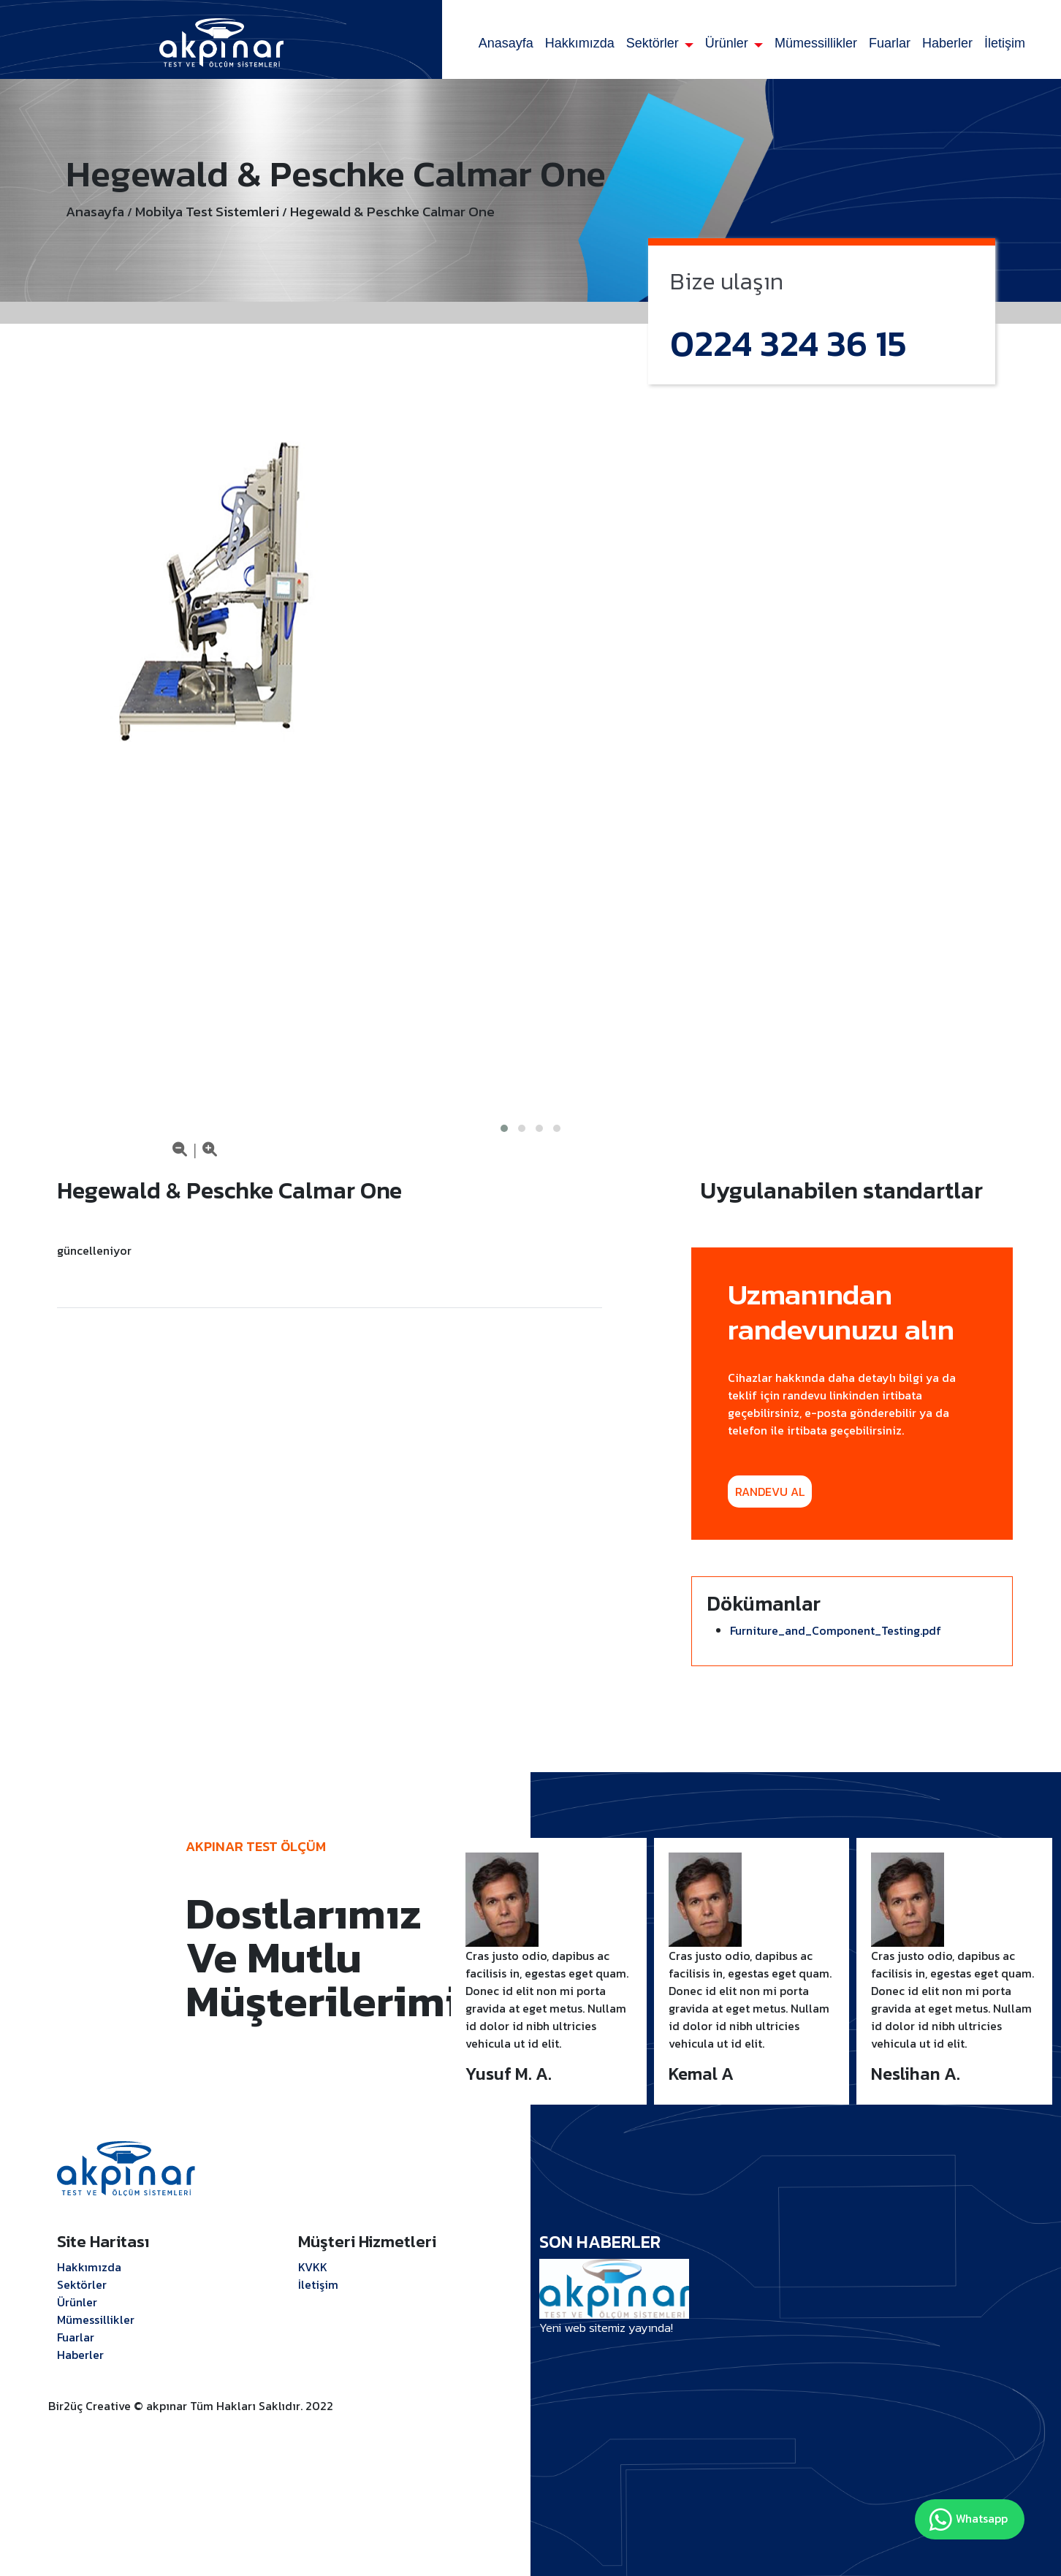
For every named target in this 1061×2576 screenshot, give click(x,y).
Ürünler (728, 43)
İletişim (1004, 43)
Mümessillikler (816, 43)
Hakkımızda (580, 43)
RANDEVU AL (770, 1491)
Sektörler (654, 43)
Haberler (947, 43)
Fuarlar (889, 43)
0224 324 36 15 (788, 343)
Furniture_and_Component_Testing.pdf (835, 1630)
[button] (504, 1128)
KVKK (312, 2267)
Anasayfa (506, 43)
